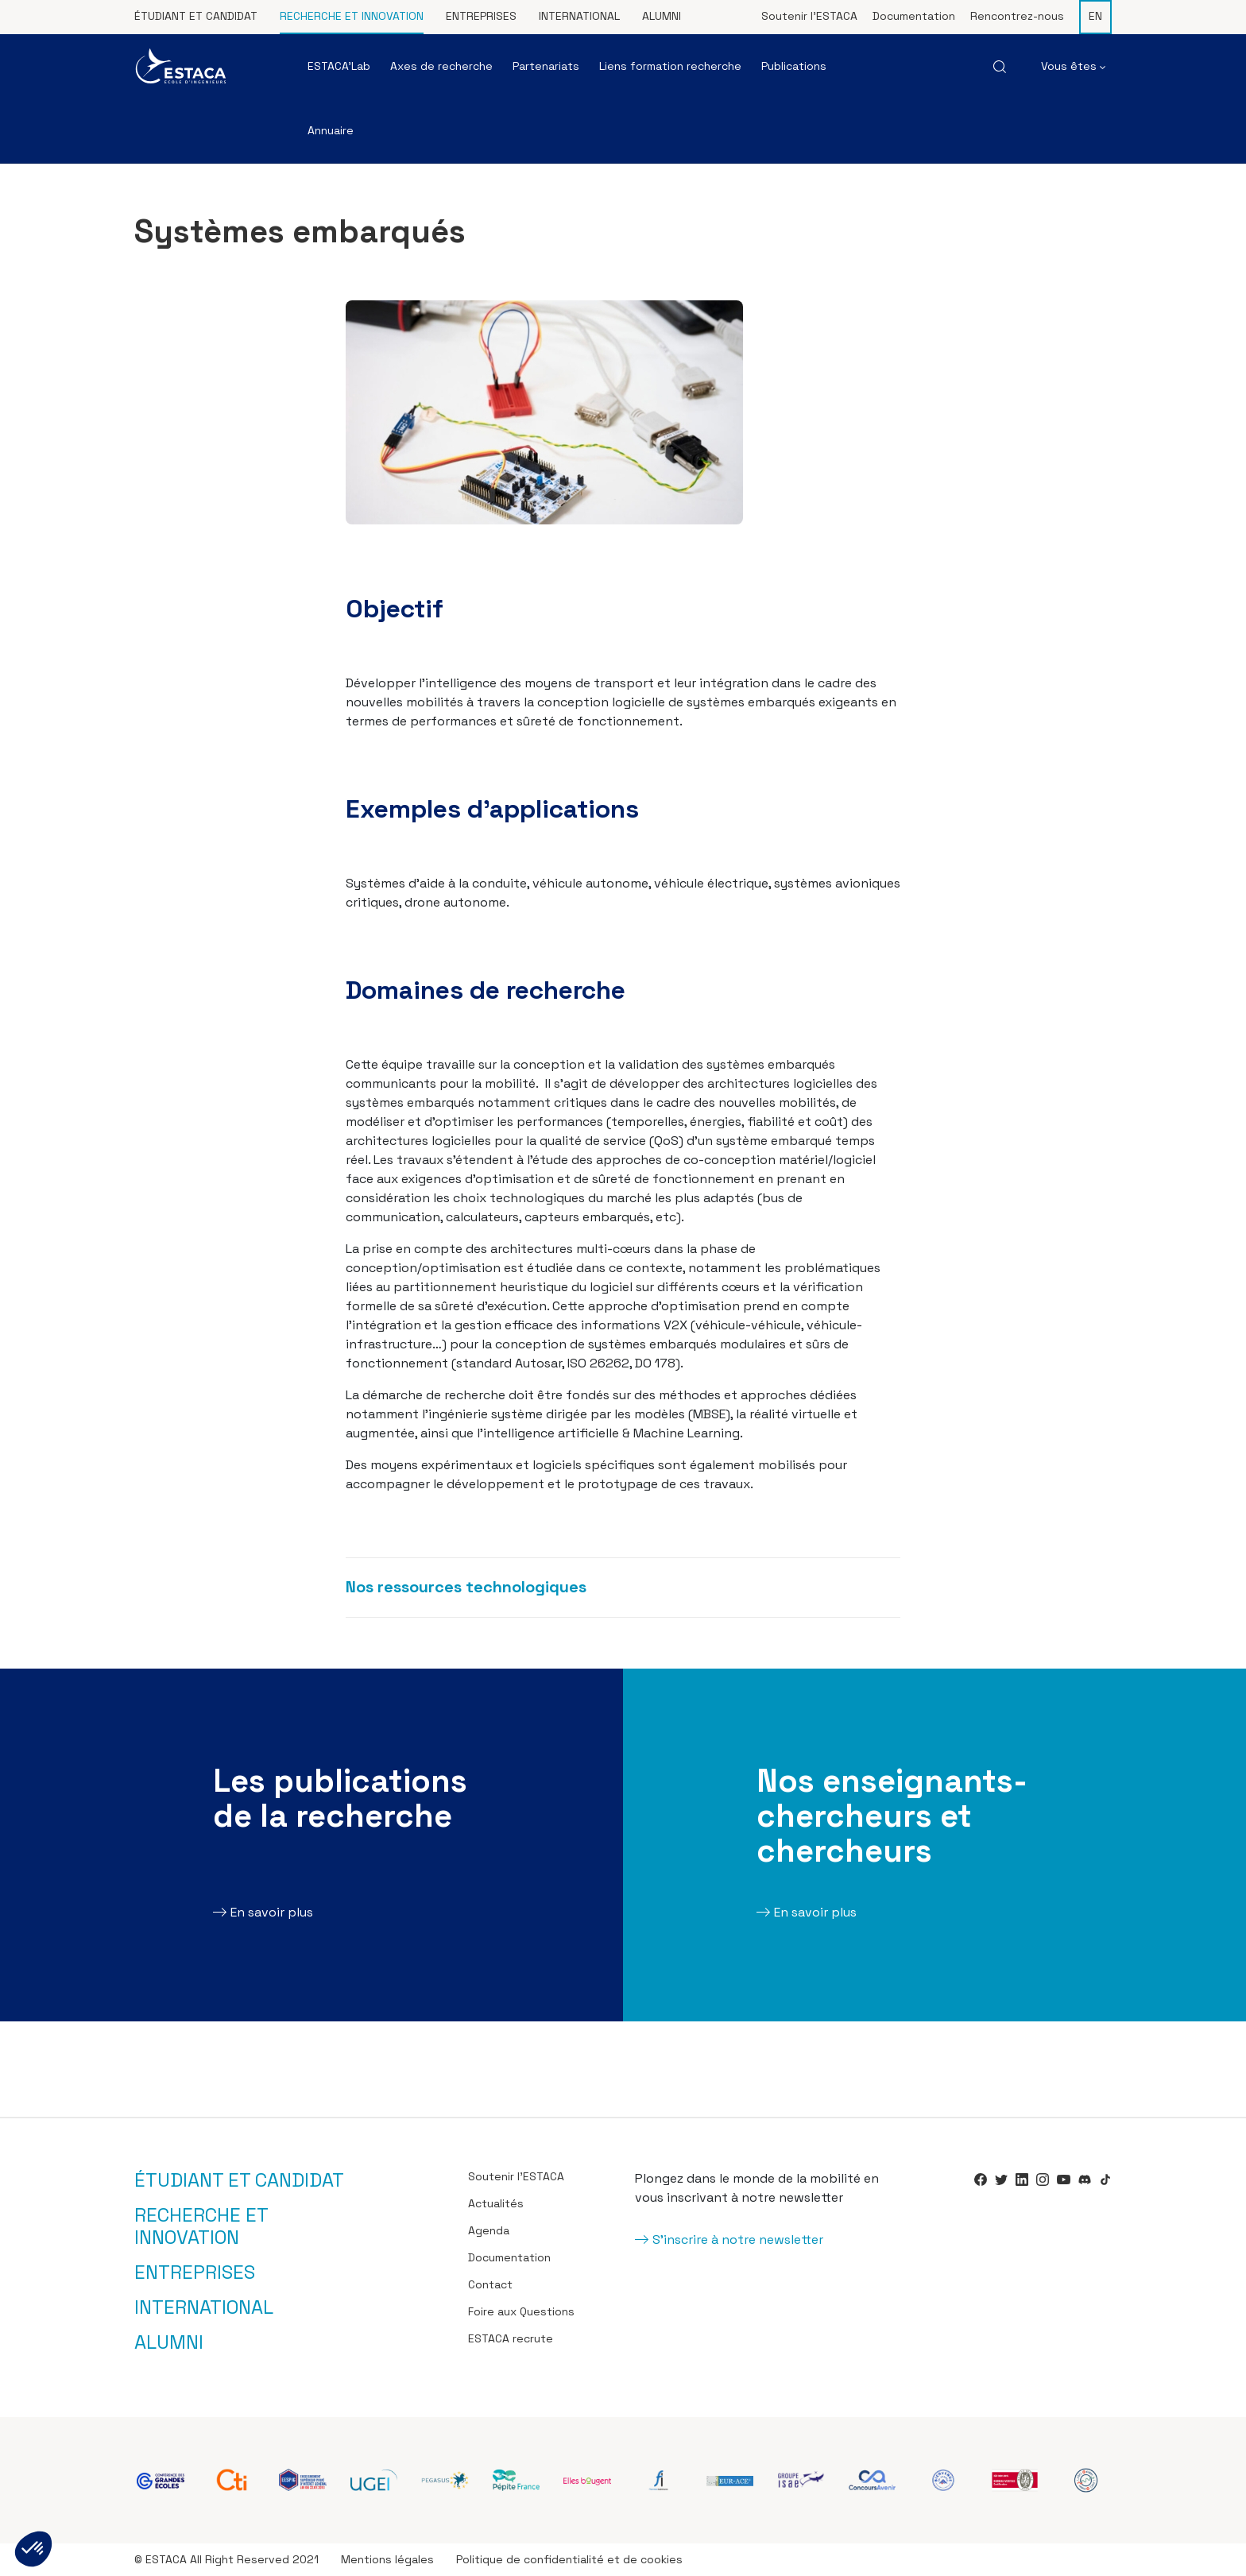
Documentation (914, 16)
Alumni (661, 16)
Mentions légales (387, 2559)
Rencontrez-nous (1017, 16)
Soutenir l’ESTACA (809, 16)
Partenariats (546, 66)
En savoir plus (271, 1912)
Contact (490, 2284)
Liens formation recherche (670, 66)
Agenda (488, 2230)
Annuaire (331, 130)
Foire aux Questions (521, 2311)
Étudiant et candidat (195, 16)
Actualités (496, 2203)
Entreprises (481, 16)
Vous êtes (1073, 66)
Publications (793, 66)
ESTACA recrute (510, 2338)
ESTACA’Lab (339, 66)
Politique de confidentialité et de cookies (569, 2559)
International (579, 16)
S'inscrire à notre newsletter (737, 2239)
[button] (33, 2549)
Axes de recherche (441, 66)
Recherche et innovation (352, 16)
